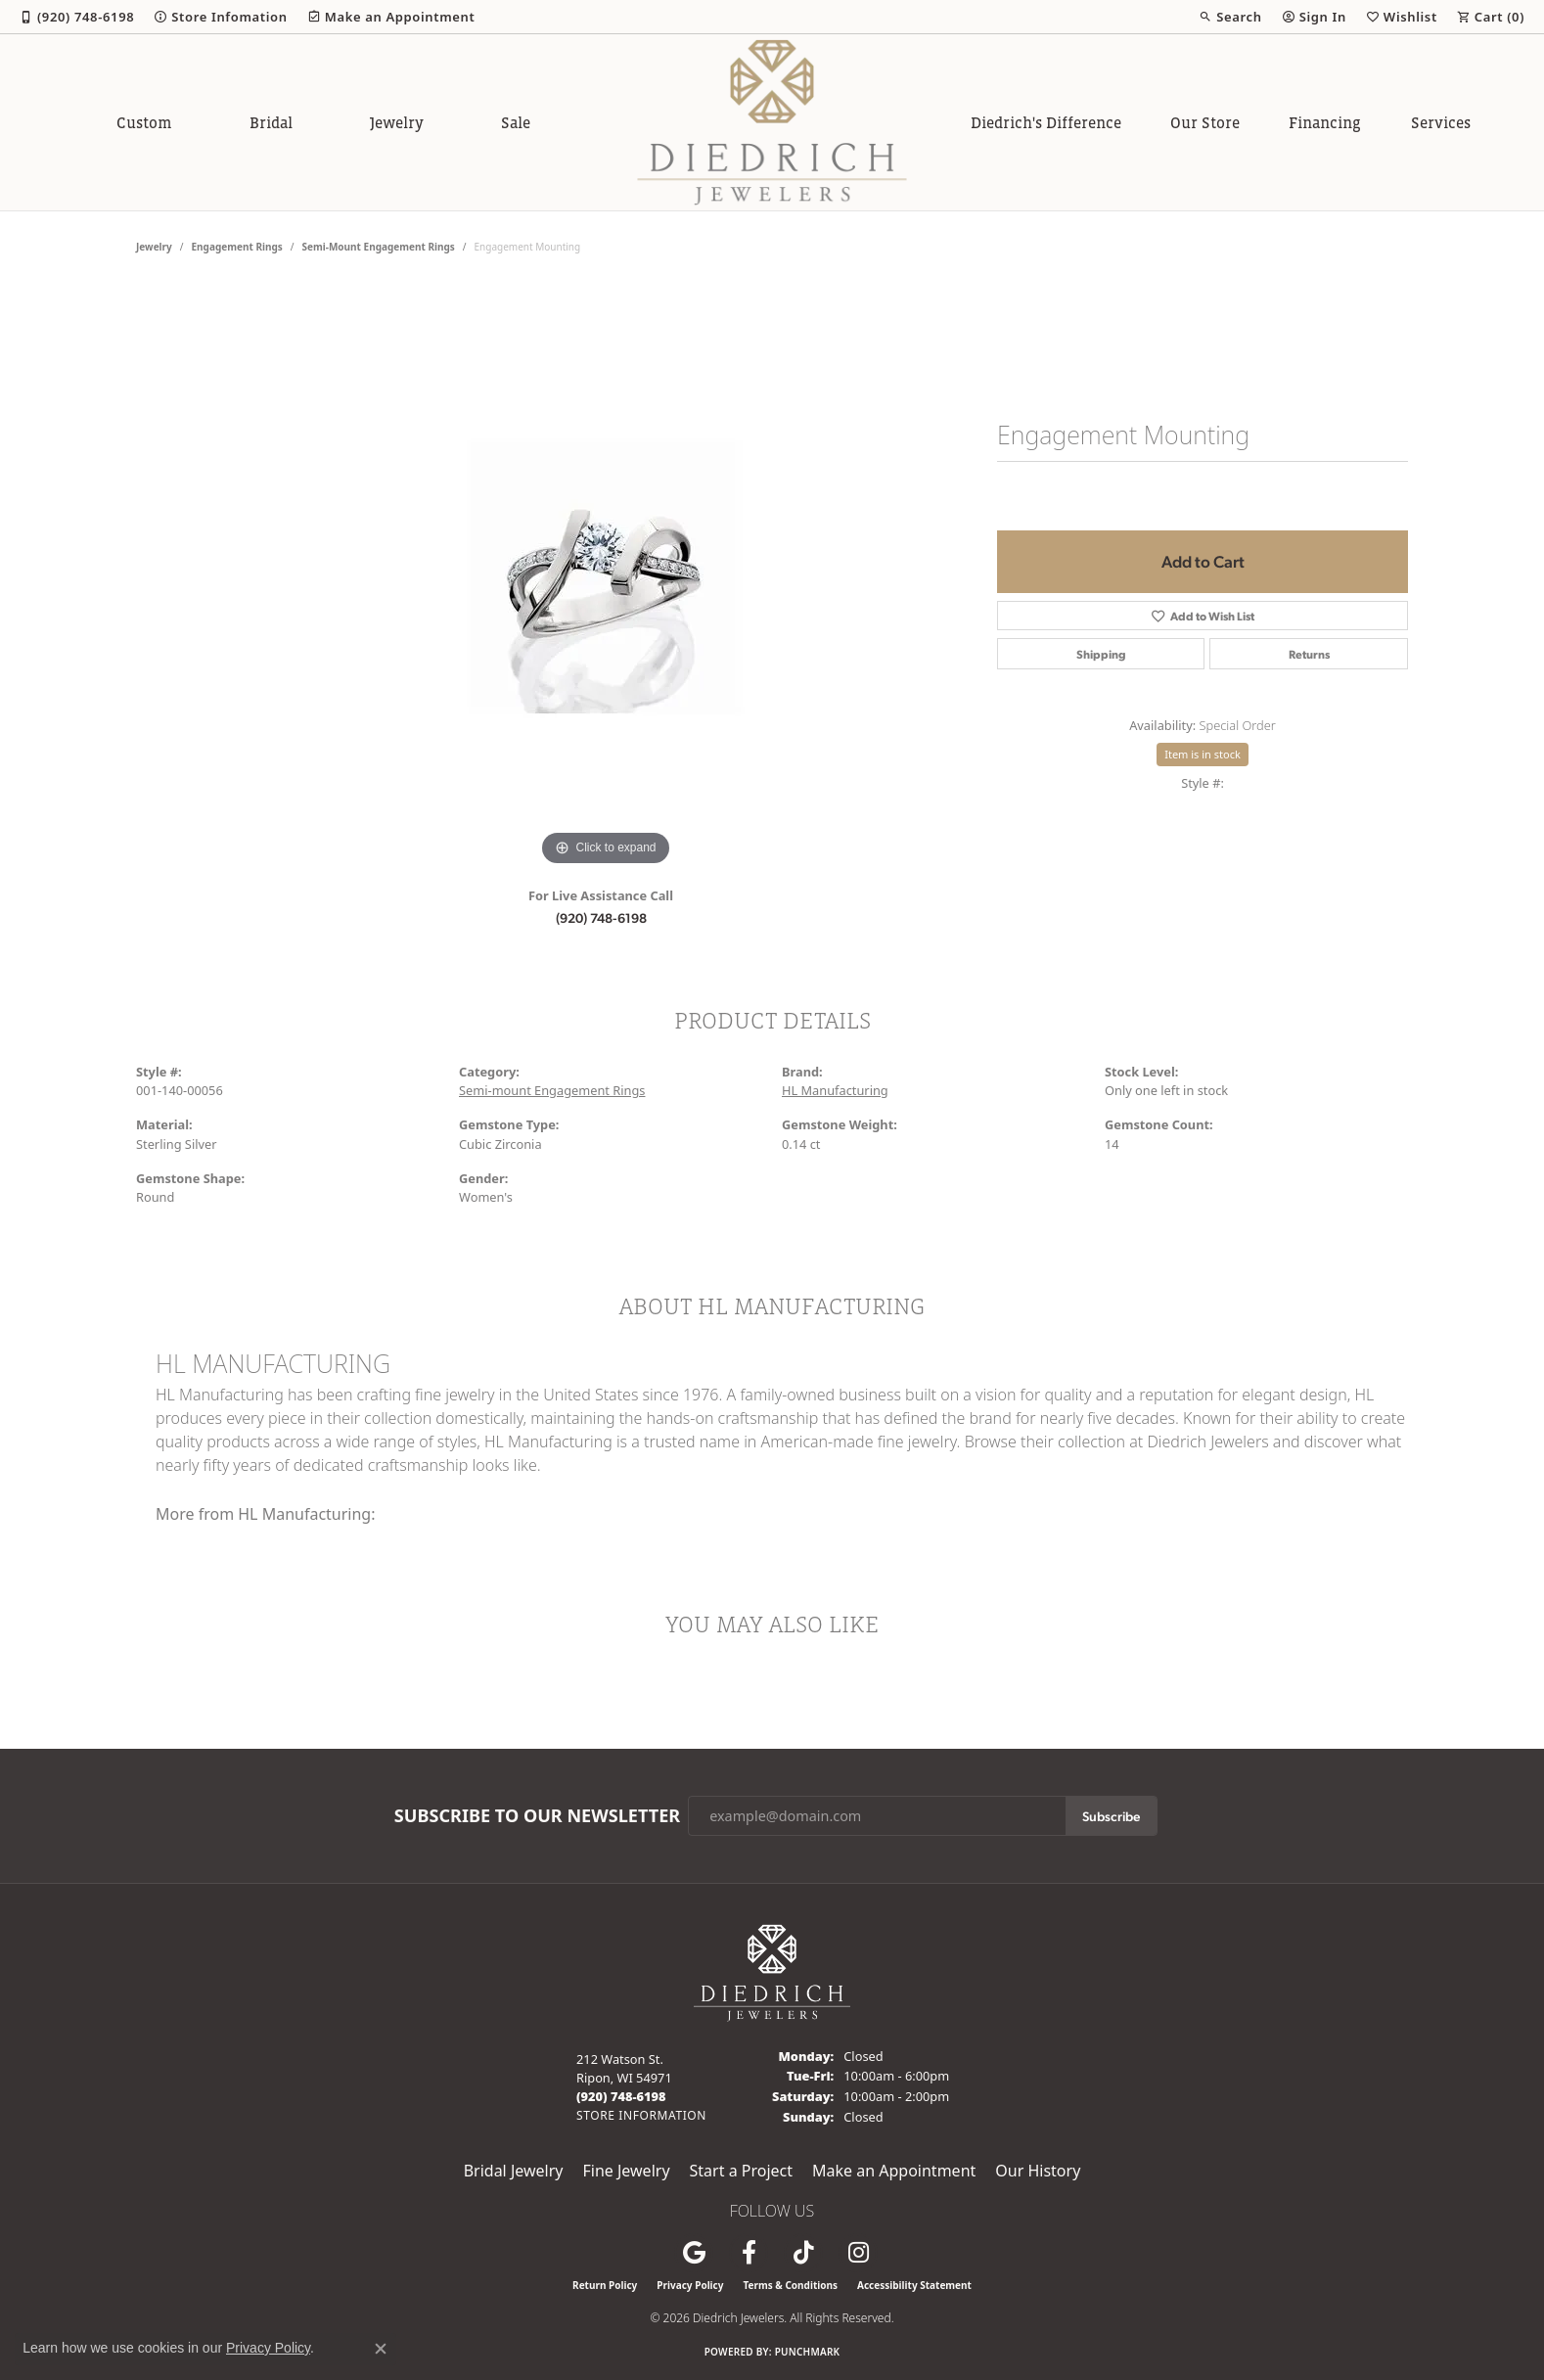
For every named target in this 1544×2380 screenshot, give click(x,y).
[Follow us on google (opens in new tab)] (693, 2252)
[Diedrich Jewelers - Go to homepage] (772, 1971)
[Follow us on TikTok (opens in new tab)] (803, 2252)
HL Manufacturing (835, 1090)
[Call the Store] (621, 2096)
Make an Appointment (894, 2170)
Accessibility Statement (914, 2285)
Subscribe (1111, 1815)
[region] (605, 577)
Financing (1325, 122)
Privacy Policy (690, 2285)
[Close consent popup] (380, 2349)
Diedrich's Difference (1046, 122)
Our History (1037, 2170)
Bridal (271, 122)
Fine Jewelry (625, 2170)
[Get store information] (641, 2115)
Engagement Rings (237, 246)
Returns (1309, 654)
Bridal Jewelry (514, 2170)
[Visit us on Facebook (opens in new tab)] (748, 2252)
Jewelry (397, 122)
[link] (77, 16)
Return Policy (604, 2285)
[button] (1230, 16)
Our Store (1205, 122)
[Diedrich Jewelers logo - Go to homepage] (772, 122)
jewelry (154, 246)
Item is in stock (1202, 754)
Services (1441, 122)
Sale (515, 122)
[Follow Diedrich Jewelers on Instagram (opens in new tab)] (858, 2252)
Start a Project (741, 2170)
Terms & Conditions (790, 2285)
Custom (143, 122)
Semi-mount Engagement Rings (378, 246)
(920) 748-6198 (601, 917)
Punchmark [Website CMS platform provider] (807, 2351)
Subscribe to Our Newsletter (537, 1816)
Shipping (1101, 654)
